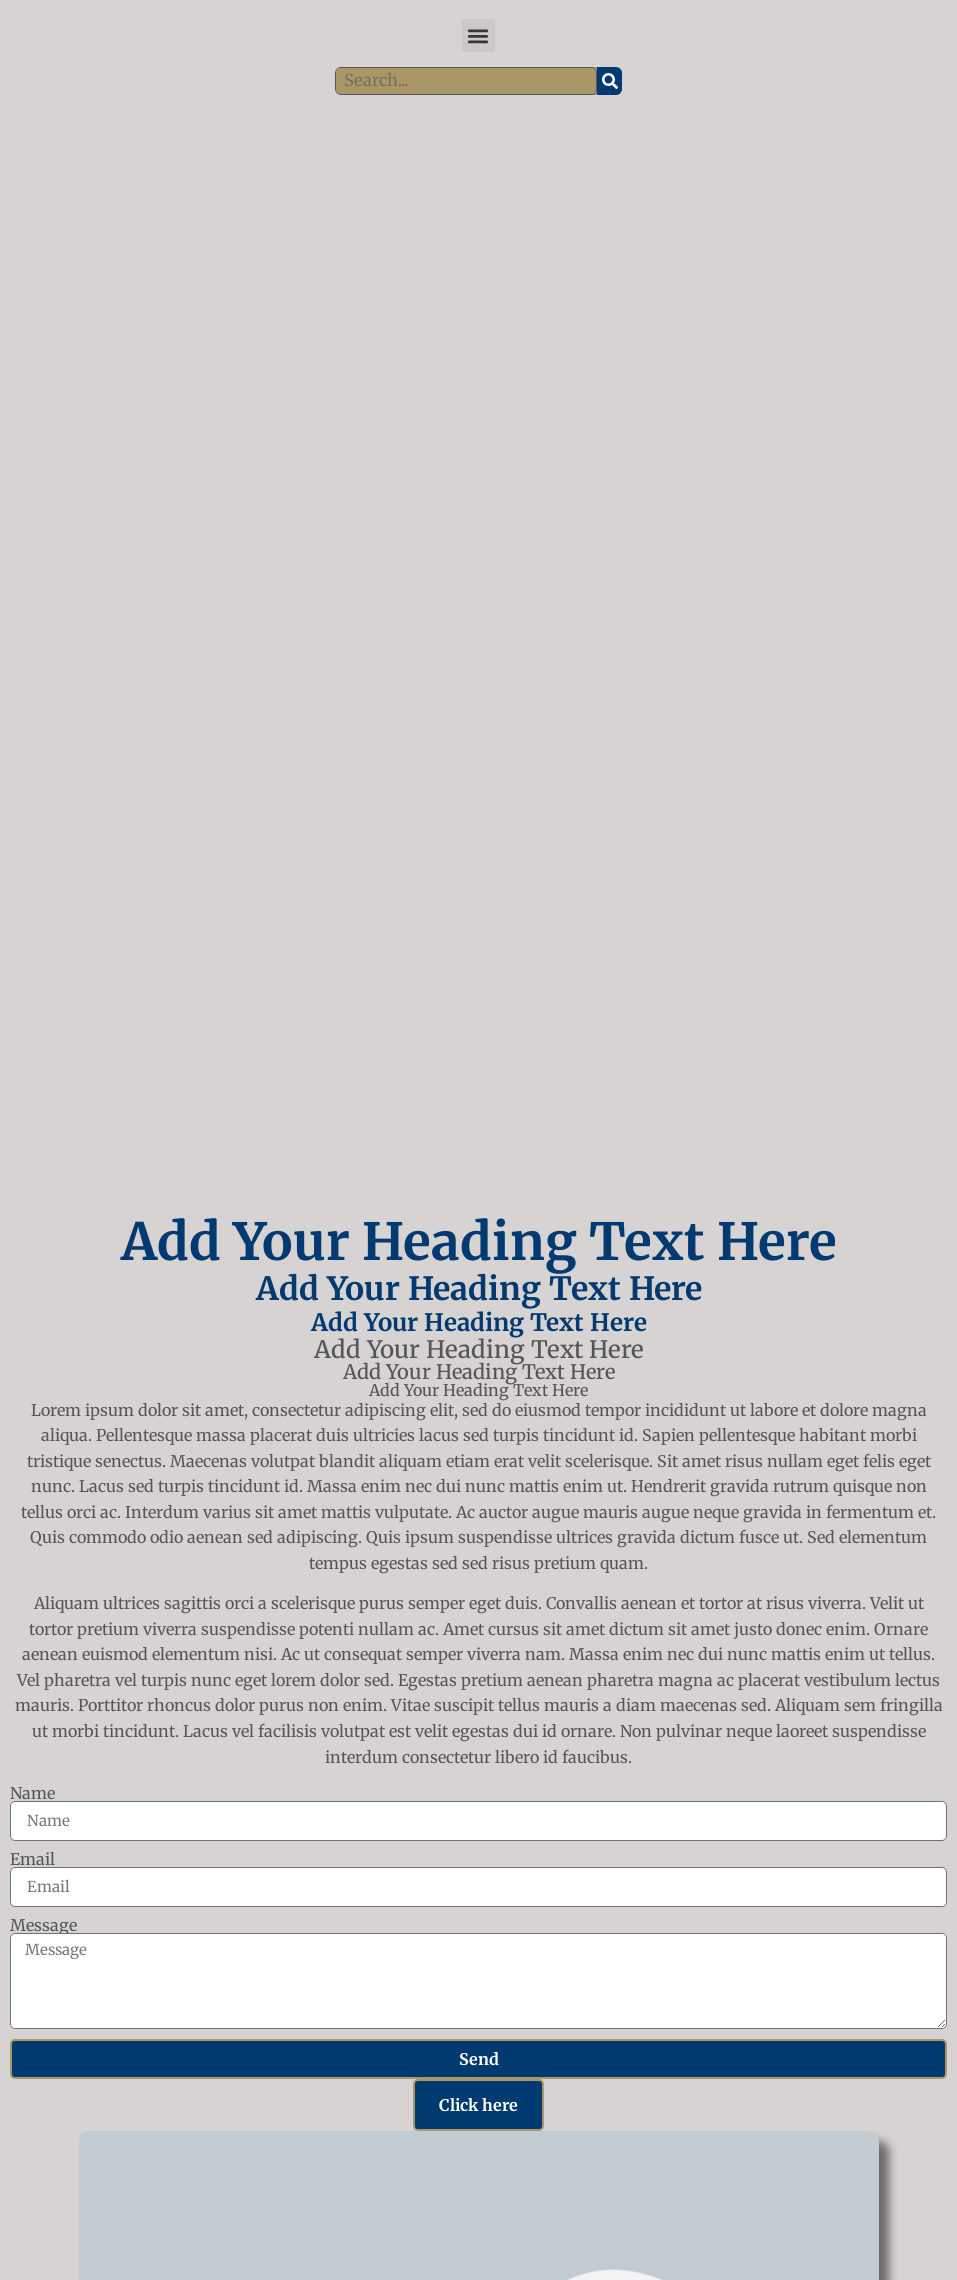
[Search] (609, 81)
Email (32, 1859)
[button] (478, 35)
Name (32, 1793)
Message (43, 1925)
